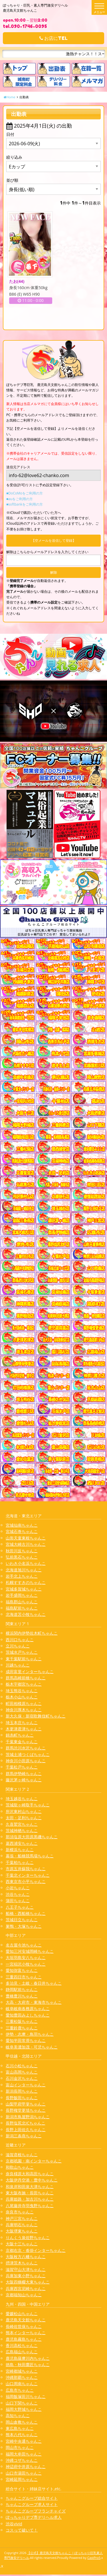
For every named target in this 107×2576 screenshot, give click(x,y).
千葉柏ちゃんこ (20, 1862)
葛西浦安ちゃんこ (22, 1843)
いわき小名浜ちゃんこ (26, 1563)
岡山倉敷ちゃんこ (22, 2422)
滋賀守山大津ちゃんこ (26, 2269)
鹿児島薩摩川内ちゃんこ (28, 2358)
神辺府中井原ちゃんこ (26, 2466)
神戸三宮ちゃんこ (22, 2218)
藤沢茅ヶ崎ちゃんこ (24, 1779)
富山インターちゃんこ (26, 2085)
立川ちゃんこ (18, 1646)
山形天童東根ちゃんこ (26, 1538)
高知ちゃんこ (18, 2415)
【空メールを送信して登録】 (53, 540)
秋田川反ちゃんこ (22, 1550)
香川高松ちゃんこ (22, 2345)
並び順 (12, 180)
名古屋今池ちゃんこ (24, 1945)
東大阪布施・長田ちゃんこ (30, 2192)
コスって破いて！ (22, 2530)
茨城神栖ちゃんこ (22, 1830)
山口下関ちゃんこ (22, 2403)
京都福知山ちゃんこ (24, 2294)
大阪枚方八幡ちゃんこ (26, 2256)
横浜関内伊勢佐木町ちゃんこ (32, 1633)
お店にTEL (53, 38)
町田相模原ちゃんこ (24, 1703)
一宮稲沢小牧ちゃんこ (26, 1964)
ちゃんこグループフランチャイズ (36, 2511)
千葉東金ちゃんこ (22, 1741)
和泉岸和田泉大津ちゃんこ (30, 2186)
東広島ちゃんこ (20, 2428)
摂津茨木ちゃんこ (22, 2263)
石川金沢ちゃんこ (22, 2078)
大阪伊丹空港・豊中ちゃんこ (32, 2180)
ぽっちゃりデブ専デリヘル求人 (34, 2517)
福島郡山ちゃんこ (22, 1601)
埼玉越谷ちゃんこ (22, 1798)
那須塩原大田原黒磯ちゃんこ (32, 1836)
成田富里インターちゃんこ (30, 1671)
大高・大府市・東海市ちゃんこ (34, 2002)
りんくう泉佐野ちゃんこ (28, 2237)
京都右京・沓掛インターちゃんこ (36, 2250)
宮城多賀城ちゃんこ (24, 1589)
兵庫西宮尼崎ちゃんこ (26, 2288)
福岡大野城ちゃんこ (24, 2409)
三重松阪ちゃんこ (22, 2021)
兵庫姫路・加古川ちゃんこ (30, 2199)
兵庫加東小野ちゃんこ (26, 2275)
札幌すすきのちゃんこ (26, 1582)
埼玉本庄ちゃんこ (22, 1722)
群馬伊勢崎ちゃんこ (24, 1773)
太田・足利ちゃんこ (24, 1817)
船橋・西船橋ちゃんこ (26, 1913)
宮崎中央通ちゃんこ (24, 2441)
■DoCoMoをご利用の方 (24, 493)
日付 (10, 134)
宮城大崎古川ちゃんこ (26, 1544)
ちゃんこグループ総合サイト (32, 2498)
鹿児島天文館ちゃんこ (26, 2320)
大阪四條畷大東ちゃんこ (28, 2282)
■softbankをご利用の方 (24, 504)
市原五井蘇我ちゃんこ (26, 1868)
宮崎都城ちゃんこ (22, 2371)
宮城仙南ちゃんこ (22, 1525)
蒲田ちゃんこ (18, 1900)
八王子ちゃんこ (20, 1907)
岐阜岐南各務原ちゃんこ (28, 2008)
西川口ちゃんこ (20, 1639)
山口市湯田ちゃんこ (24, 2473)
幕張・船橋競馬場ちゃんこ (30, 1856)
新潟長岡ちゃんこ (22, 2091)
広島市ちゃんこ (20, 2390)
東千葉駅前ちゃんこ (24, 1658)
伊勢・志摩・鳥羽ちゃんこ (30, 2034)
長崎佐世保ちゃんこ (24, 2326)
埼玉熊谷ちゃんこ (22, 1690)
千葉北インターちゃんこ (28, 1875)
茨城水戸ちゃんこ (22, 1652)
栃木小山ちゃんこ (22, 1697)
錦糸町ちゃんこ (20, 1735)
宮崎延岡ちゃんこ (22, 2479)
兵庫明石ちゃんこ (22, 2224)
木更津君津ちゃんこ (24, 1728)
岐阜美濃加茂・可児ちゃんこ (32, 2047)
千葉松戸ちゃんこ (22, 1767)
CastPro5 (93, 2557)
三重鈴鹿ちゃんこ (22, 2028)
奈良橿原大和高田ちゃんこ (30, 2173)
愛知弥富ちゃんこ (22, 1970)
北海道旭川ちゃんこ (24, 1570)
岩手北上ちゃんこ (22, 1576)
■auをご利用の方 (19, 498)
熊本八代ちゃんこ (22, 2434)
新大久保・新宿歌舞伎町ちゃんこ (36, 1716)
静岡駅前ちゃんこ (22, 1989)
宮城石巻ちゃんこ (22, 1531)
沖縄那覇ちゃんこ (22, 2377)
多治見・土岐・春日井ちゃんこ (34, 1983)
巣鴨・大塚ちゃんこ (24, 1926)
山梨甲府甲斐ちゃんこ (26, 2104)
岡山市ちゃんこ (20, 2447)
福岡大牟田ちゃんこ (24, 2454)
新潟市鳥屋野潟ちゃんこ (28, 2116)
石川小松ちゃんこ (22, 2065)
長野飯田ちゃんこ (22, 2097)
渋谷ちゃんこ (18, 1894)
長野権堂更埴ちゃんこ (26, 2110)
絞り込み (14, 157)
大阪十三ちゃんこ (22, 2243)
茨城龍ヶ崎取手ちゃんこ (28, 1805)
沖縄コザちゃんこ (22, 2460)
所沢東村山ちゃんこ (24, 1811)
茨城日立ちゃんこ (22, 1919)
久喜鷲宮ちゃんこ (22, 1824)
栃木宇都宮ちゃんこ (24, 1684)
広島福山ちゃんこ (22, 2351)
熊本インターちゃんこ (26, 2332)
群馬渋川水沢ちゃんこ (26, 1748)
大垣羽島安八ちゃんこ (26, 1957)
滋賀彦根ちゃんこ (22, 2154)
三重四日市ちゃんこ (24, 1977)
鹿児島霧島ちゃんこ (24, 2339)
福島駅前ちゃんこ (22, 1608)
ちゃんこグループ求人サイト (32, 2504)
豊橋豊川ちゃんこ (22, 1996)
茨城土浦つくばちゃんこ (28, 1754)
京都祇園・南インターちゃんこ (34, 2161)
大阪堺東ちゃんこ (22, 2231)
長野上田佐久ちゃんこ (26, 2129)
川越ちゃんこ (18, 1665)
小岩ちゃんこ (18, 1887)
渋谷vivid (14, 2523)
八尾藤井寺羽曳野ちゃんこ (30, 2205)
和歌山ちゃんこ (20, 2167)
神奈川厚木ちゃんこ (24, 1709)
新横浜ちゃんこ (20, 1849)
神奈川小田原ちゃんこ (26, 1760)
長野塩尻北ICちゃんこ (25, 2123)
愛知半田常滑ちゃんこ (26, 2040)
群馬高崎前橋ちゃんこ (26, 1677)
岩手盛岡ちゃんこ (22, 1595)
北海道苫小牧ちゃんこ (26, 1614)
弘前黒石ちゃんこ (22, 1557)
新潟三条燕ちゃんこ (24, 2136)
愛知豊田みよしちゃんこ (28, 2015)
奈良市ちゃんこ (20, 2212)
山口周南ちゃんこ (22, 2383)
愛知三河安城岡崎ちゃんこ (30, 1951)
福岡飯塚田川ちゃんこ (26, 2396)
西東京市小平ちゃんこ (26, 1881)
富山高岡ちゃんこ (22, 2072)
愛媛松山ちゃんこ (22, 2313)
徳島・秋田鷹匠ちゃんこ (28, 2364)
